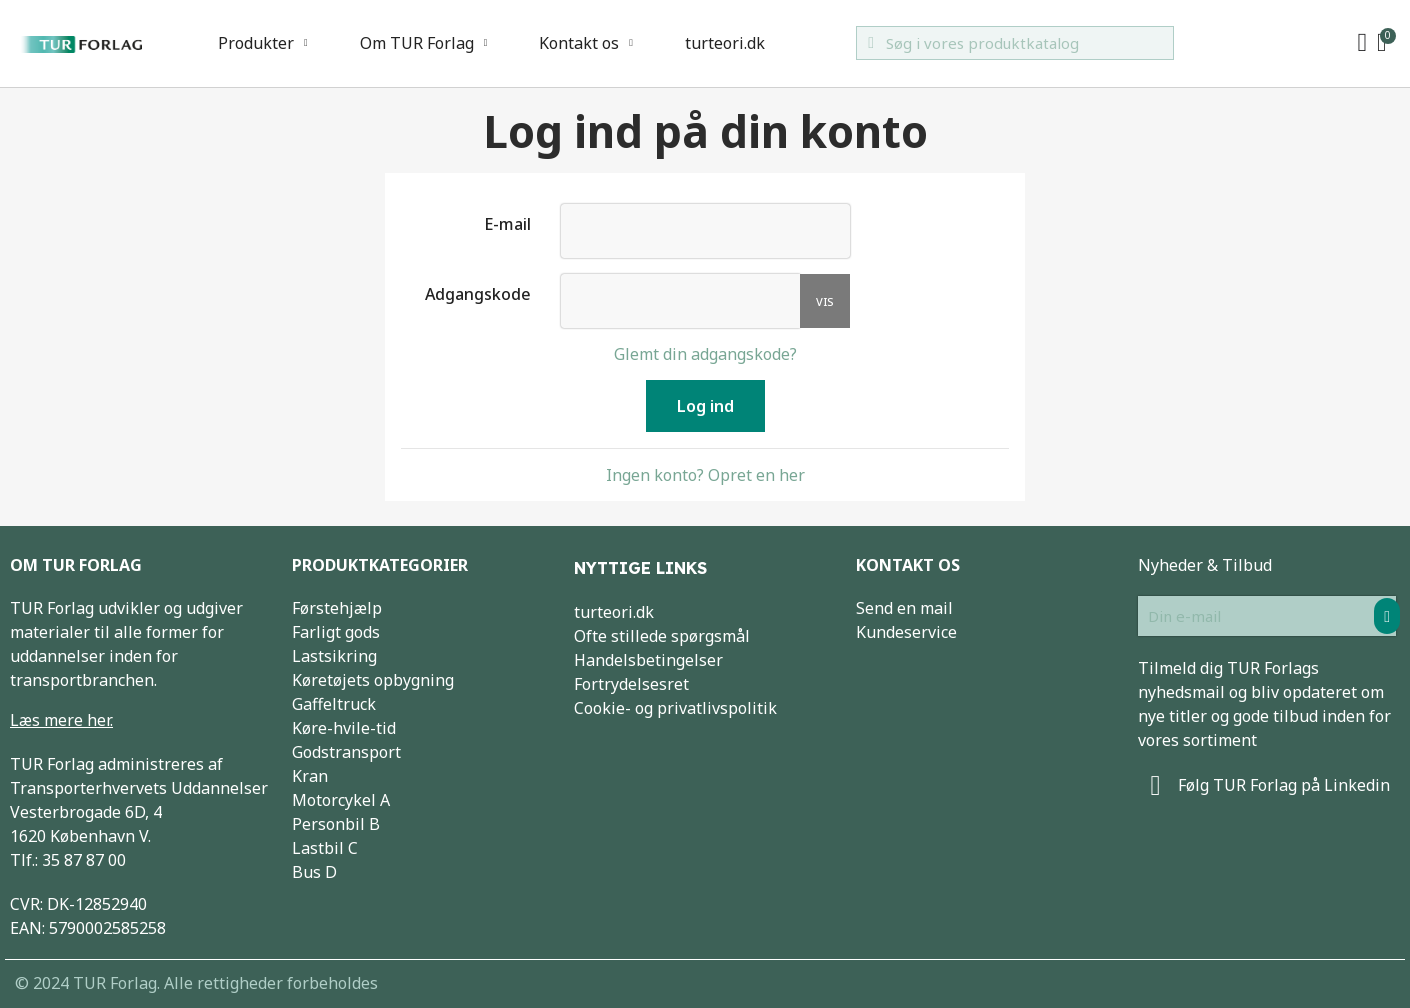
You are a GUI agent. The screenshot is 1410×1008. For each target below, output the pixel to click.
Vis (825, 301)
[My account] (1363, 43)
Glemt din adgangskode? (705, 354)
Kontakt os (586, 43)
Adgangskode (478, 293)
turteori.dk (725, 43)
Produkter (263, 43)
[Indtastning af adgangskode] (680, 301)
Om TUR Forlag (424, 43)
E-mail (507, 223)
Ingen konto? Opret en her (705, 475)
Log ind (705, 406)
